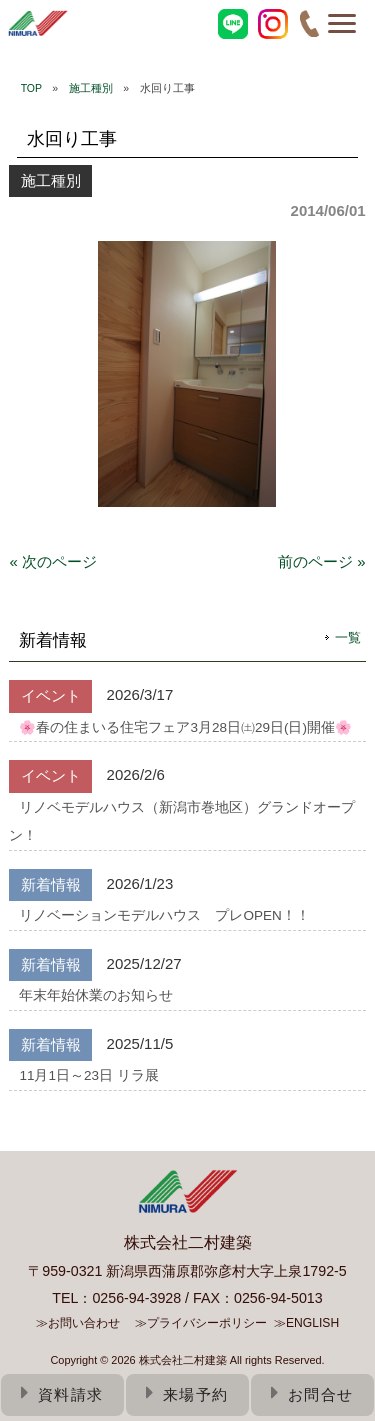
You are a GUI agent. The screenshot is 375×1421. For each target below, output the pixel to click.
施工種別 (91, 88)
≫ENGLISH (306, 1323)
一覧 (348, 637)
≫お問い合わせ (78, 1323)
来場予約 (187, 1394)
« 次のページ (53, 561)
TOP (31, 88)
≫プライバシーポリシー (201, 1323)
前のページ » (322, 561)
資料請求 (62, 1394)
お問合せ (312, 1394)
